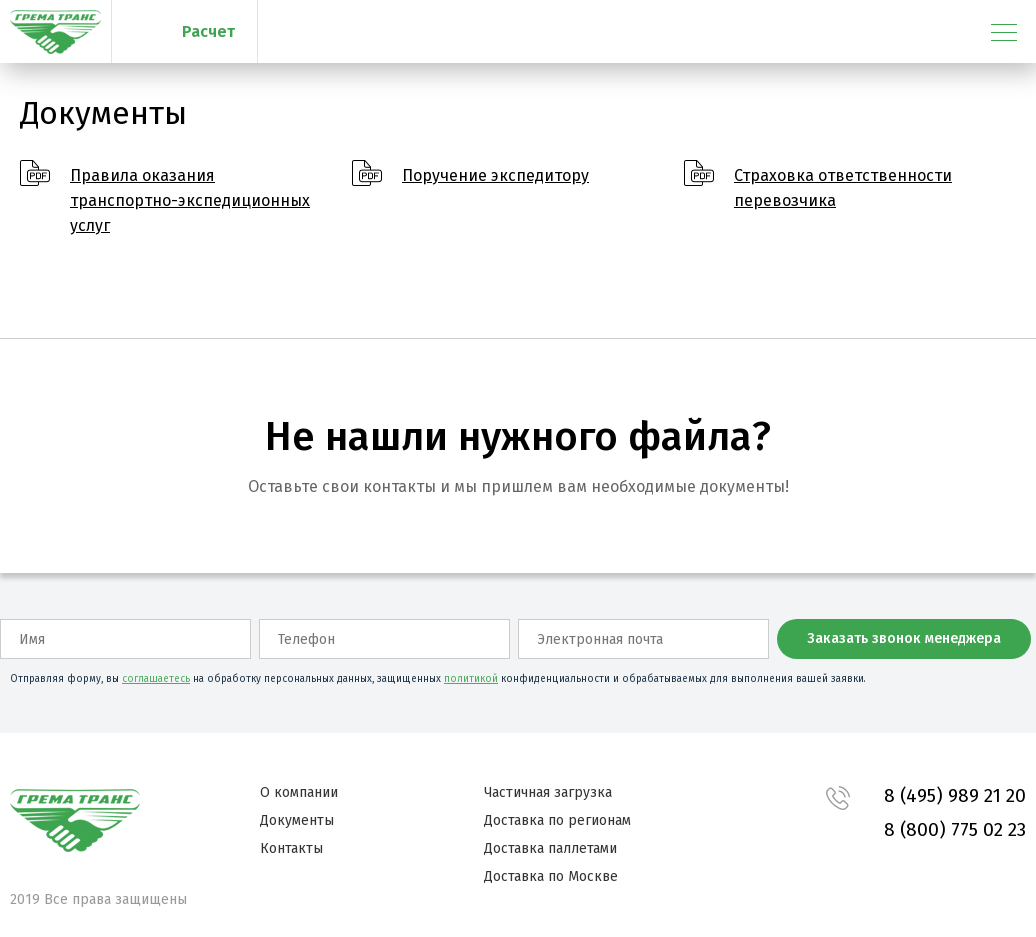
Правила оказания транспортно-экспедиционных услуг (190, 200)
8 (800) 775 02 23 (955, 829)
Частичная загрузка (548, 792)
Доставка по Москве (551, 876)
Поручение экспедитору (495, 175)
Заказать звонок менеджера (904, 638)
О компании (299, 792)
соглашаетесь (156, 679)
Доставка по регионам (557, 820)
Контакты (291, 848)
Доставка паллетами (550, 848)
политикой (471, 679)
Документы (297, 820)
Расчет (208, 31)
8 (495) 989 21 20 (955, 795)
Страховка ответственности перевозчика (843, 188)
